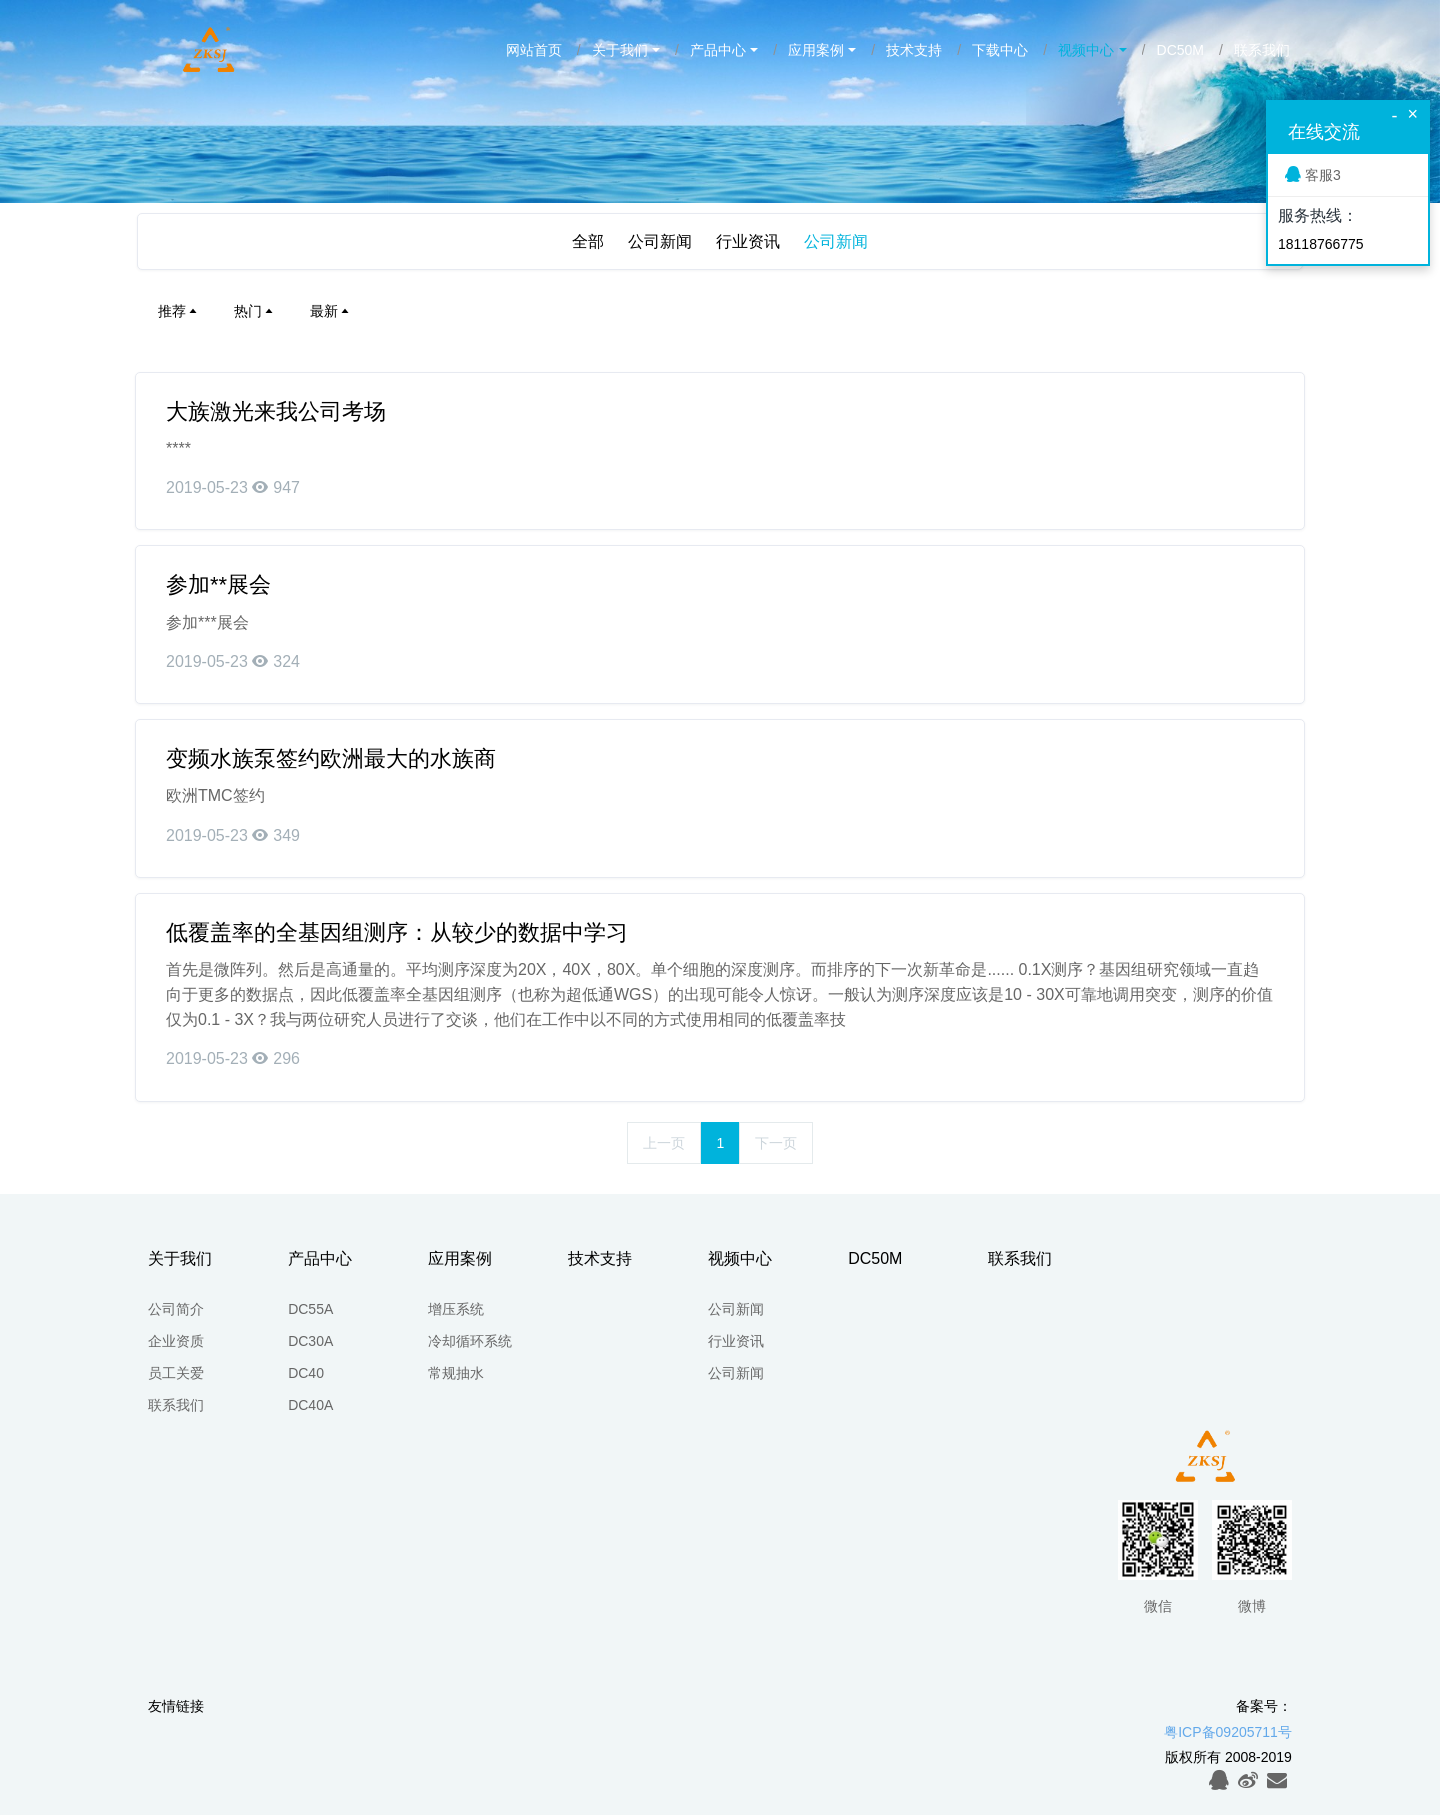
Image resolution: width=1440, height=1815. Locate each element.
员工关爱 (176, 1373)
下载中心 (1000, 50)
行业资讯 (748, 241)
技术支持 (914, 50)
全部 (588, 241)
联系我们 (1262, 50)
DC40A (310, 1405)
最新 (331, 311)
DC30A (310, 1341)
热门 (255, 311)
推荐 (179, 311)
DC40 (306, 1373)
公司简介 (176, 1309)
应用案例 (816, 50)
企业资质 (176, 1341)
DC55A (310, 1309)
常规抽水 (456, 1373)
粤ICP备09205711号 (1228, 1732)
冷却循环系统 (470, 1341)
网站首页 (534, 50)
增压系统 (456, 1309)
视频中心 (1086, 50)
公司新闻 (660, 241)
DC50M (1180, 50)
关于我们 (620, 50)
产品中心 (718, 50)
